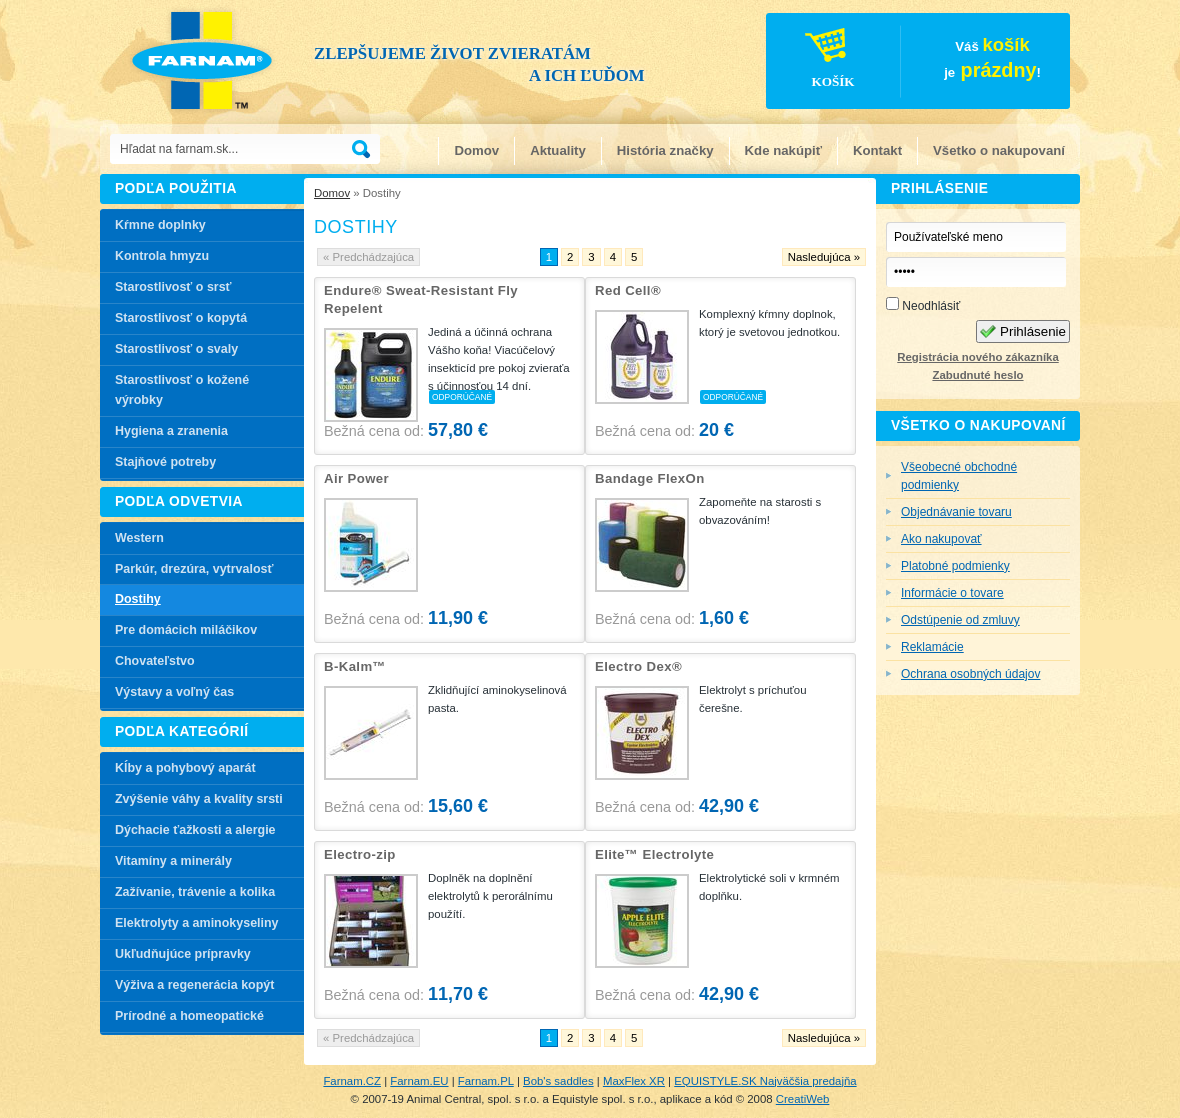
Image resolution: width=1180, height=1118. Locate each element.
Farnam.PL (486, 1081)
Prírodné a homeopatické (189, 1016)
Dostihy (138, 599)
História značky (665, 150)
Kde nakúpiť (783, 150)
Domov (476, 150)
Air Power (356, 478)
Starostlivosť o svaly (176, 349)
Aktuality (558, 150)
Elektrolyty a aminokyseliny (197, 923)
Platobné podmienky (955, 566)
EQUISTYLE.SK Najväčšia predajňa (765, 1081)
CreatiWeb (803, 1099)
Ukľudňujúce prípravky (183, 954)
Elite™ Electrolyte (654, 854)
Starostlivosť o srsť (173, 287)
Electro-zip (360, 854)
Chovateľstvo (155, 661)
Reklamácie (932, 647)
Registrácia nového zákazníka (977, 357)
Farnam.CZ (352, 1081)
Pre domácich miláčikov (186, 630)
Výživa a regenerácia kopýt (194, 985)
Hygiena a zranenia (171, 431)
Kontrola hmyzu (162, 256)
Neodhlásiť (923, 305)
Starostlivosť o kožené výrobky (182, 390)
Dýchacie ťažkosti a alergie (195, 830)
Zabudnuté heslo (977, 375)
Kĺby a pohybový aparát (185, 768)
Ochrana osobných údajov (970, 674)
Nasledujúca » (824, 257)
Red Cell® (628, 290)
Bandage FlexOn (650, 478)
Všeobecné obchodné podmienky (959, 476)
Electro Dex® (638, 666)
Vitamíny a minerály (173, 861)
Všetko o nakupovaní (999, 150)
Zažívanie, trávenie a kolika (195, 892)
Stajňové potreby (165, 462)
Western (139, 538)
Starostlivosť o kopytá (181, 318)
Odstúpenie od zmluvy (960, 620)
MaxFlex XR (634, 1081)
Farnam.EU (419, 1081)
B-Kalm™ (355, 666)
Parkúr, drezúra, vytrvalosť (194, 569)
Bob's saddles (558, 1081)
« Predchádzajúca (368, 257)
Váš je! (904, 64)
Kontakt (877, 150)
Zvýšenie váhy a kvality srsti (199, 799)
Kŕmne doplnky (160, 225)
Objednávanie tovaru (956, 512)
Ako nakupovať (941, 539)
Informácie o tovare (952, 593)
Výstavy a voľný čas (174, 692)
